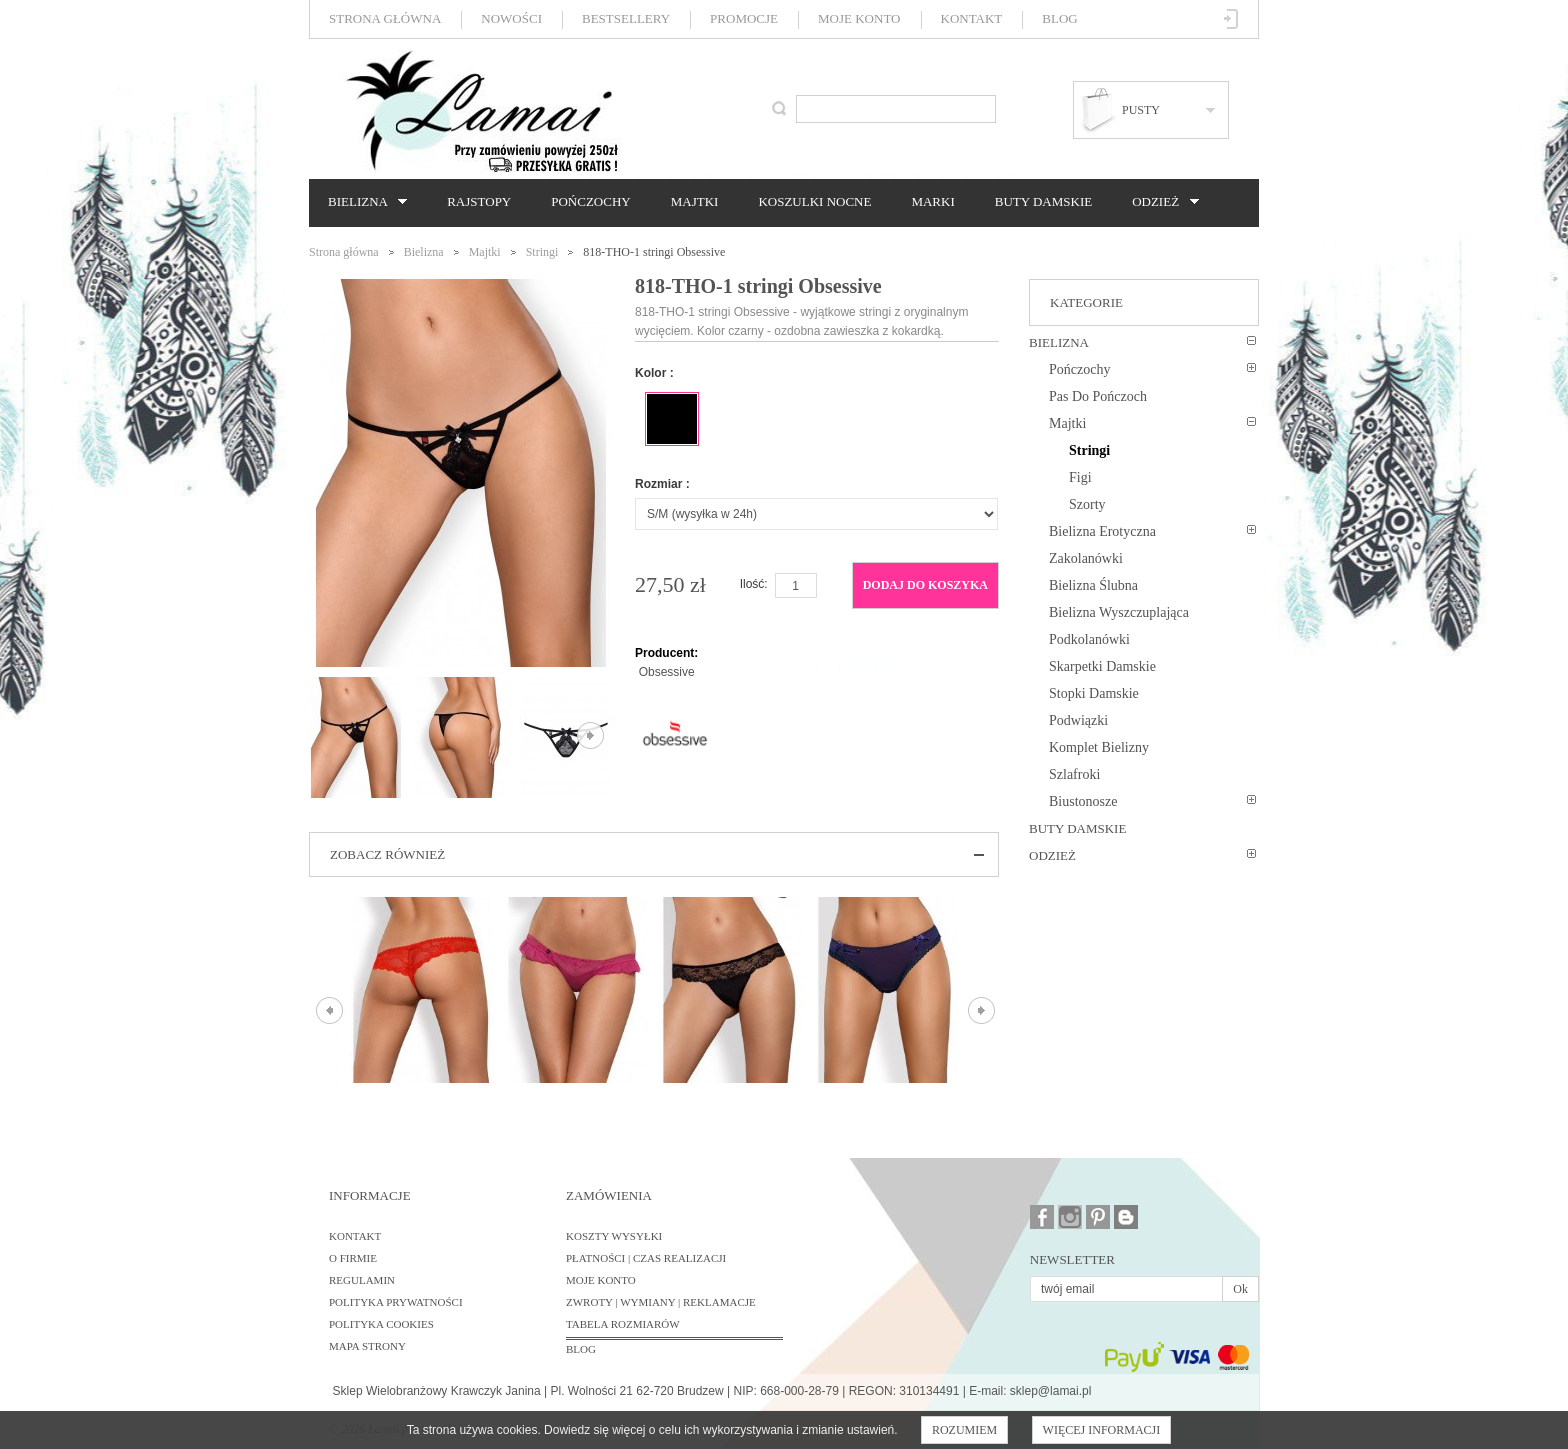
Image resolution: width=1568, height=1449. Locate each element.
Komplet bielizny (1099, 747)
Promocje (744, 18)
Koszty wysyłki (614, 1236)
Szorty (1087, 504)
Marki (932, 201)
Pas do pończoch (1098, 396)
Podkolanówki (1089, 639)
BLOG (581, 1349)
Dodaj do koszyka (925, 585)
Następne (590, 735)
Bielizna (362, 202)
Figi (1080, 477)
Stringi (542, 252)
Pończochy (590, 201)
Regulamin (362, 1280)
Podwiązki (1078, 720)
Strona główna (385, 18)
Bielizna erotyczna (1102, 531)
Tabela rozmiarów (623, 1324)
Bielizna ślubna (1093, 585)
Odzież (1160, 202)
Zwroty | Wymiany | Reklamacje (661, 1302)
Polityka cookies (381, 1324)
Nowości (511, 18)
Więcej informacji (1102, 1430)
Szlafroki (1074, 774)
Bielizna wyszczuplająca (1119, 612)
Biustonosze (1083, 801)
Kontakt (972, 18)
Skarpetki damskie (1102, 666)
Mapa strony (367, 1346)
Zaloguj (1231, 19)
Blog (1059, 18)
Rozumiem (964, 1430)
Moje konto (859, 18)
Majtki (695, 201)
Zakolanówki (1086, 558)
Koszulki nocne (814, 201)
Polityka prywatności (396, 1302)
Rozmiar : (662, 484)
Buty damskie (1043, 201)
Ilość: (754, 584)
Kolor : (654, 373)
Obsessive (667, 672)
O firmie (353, 1258)
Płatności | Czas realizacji (646, 1258)
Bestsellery (626, 18)
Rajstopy (479, 201)
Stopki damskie (1094, 693)
